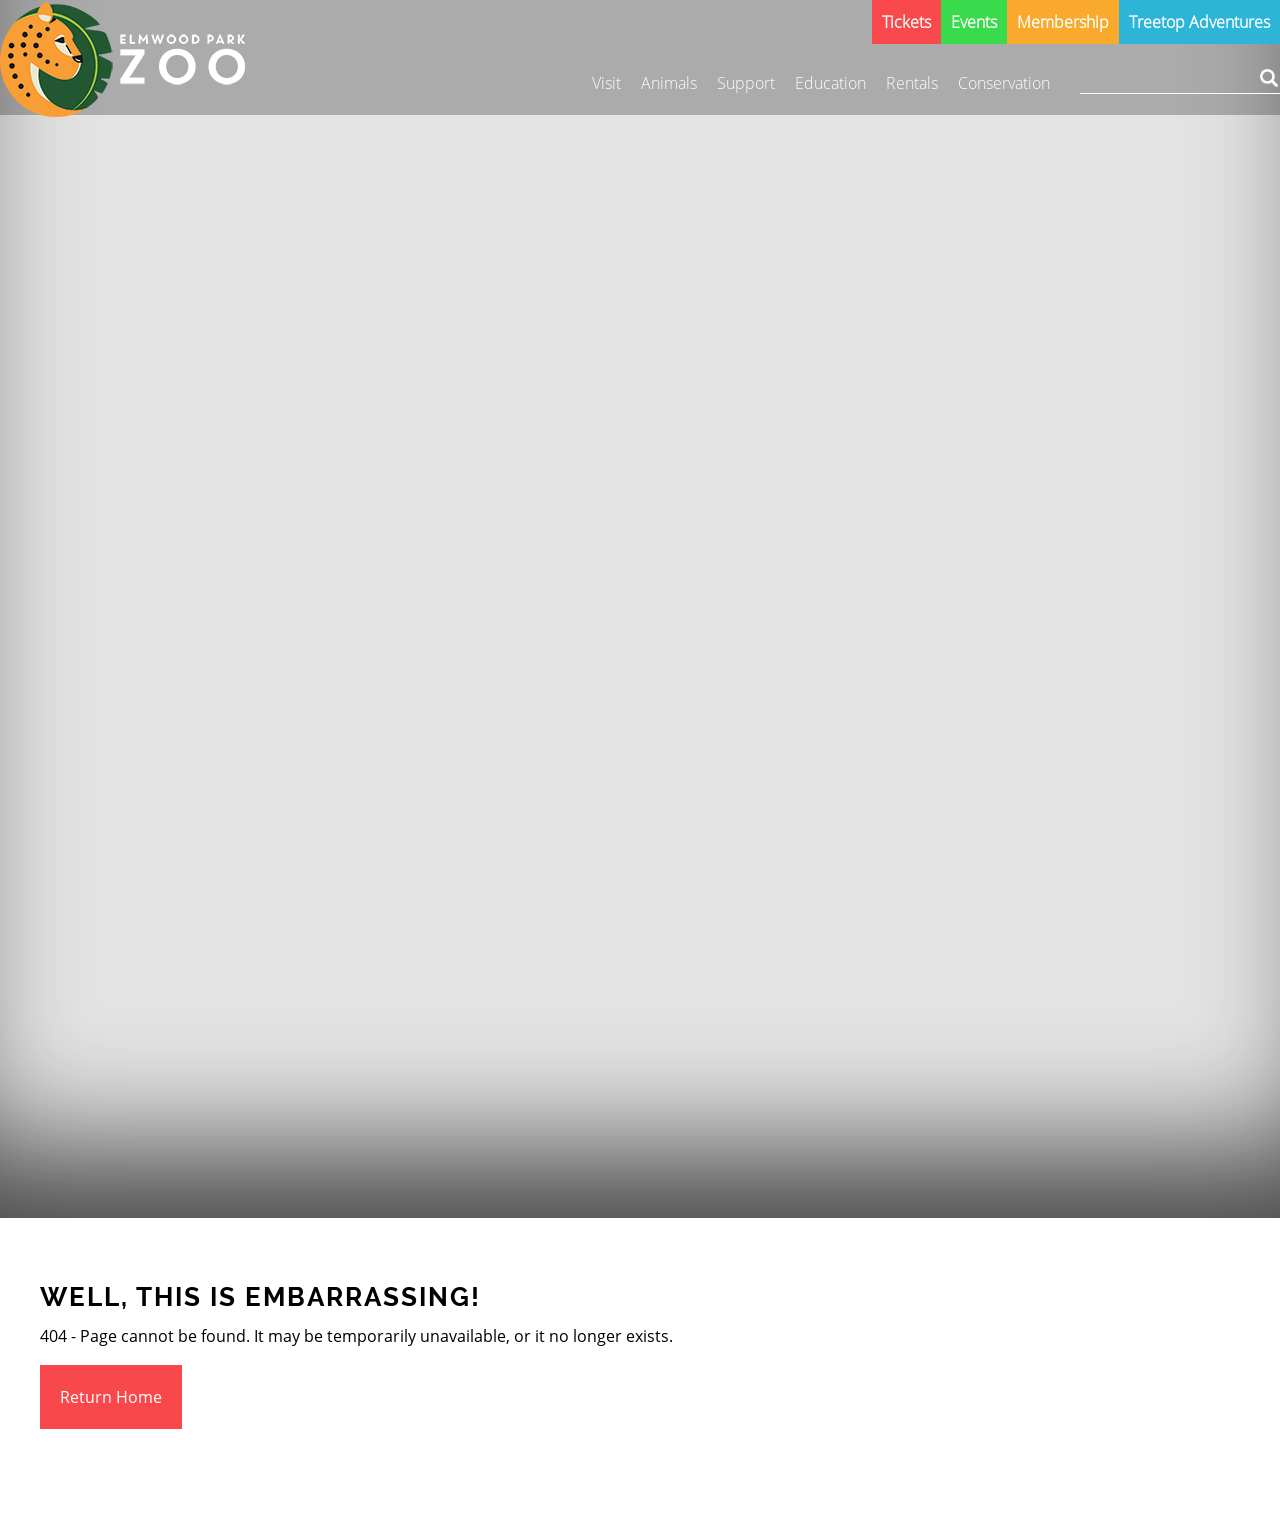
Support (746, 83)
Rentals (912, 83)
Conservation (1004, 83)
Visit (606, 83)
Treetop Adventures (1199, 22)
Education (830, 83)
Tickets (906, 22)
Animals (669, 83)
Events (974, 22)
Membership (1063, 22)
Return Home (111, 1397)
